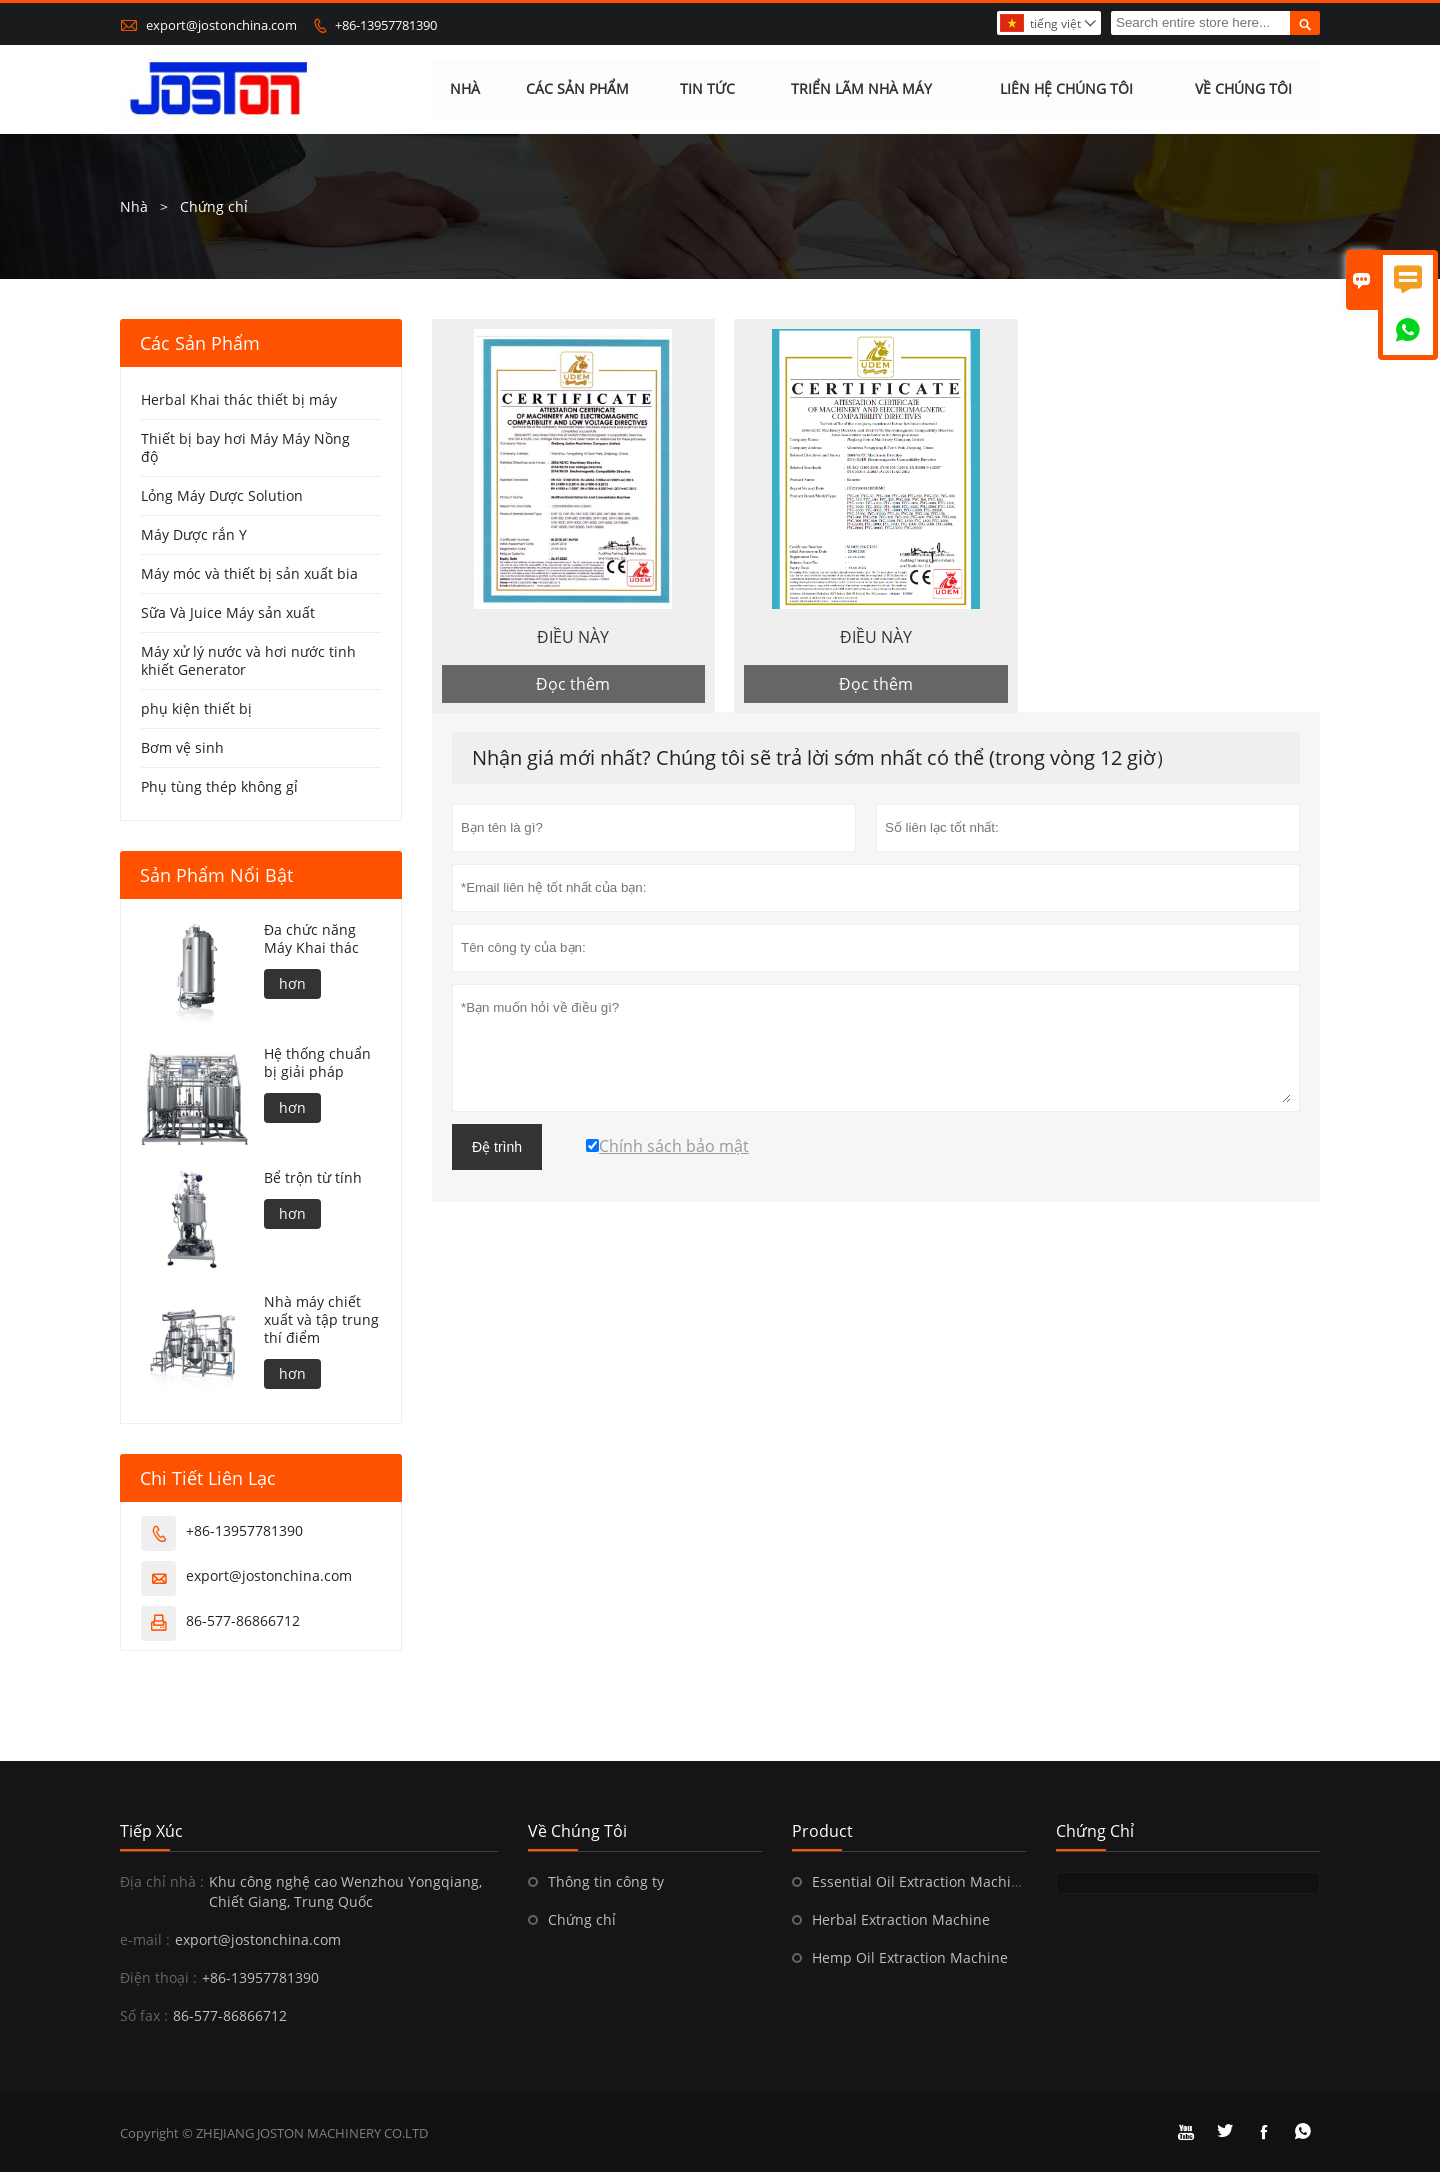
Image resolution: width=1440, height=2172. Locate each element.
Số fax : (144, 2015)
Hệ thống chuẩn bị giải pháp (317, 1063)
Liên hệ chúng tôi (1066, 89)
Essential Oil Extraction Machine (920, 1881)
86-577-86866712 (243, 1620)
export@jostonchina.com (221, 25)
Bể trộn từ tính (313, 1178)
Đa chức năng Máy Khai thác (311, 939)
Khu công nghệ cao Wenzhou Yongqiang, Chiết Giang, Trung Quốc (345, 1891)
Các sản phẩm (577, 89)
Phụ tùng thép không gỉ (219, 786)
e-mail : (145, 1939)
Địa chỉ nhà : (162, 1881)
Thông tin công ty (606, 1881)
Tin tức (707, 89)
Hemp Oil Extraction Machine (910, 1957)
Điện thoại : (158, 1977)
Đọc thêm (573, 684)
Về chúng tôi (1243, 89)
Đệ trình (497, 1148)
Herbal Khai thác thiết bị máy (239, 399)
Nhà (465, 89)
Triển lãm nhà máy (861, 89)
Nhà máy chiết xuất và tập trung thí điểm (321, 1320)
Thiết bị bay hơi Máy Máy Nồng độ (245, 447)
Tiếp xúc (151, 1831)
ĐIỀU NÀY (573, 637)
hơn (292, 983)
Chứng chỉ (582, 1919)
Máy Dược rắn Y (194, 534)
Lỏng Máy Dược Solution (222, 495)
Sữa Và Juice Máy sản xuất (228, 612)
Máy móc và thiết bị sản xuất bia (249, 573)
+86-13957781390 (386, 25)
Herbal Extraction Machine (901, 1919)
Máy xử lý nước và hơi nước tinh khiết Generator (248, 660)
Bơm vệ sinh (182, 747)
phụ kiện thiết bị (196, 708)
